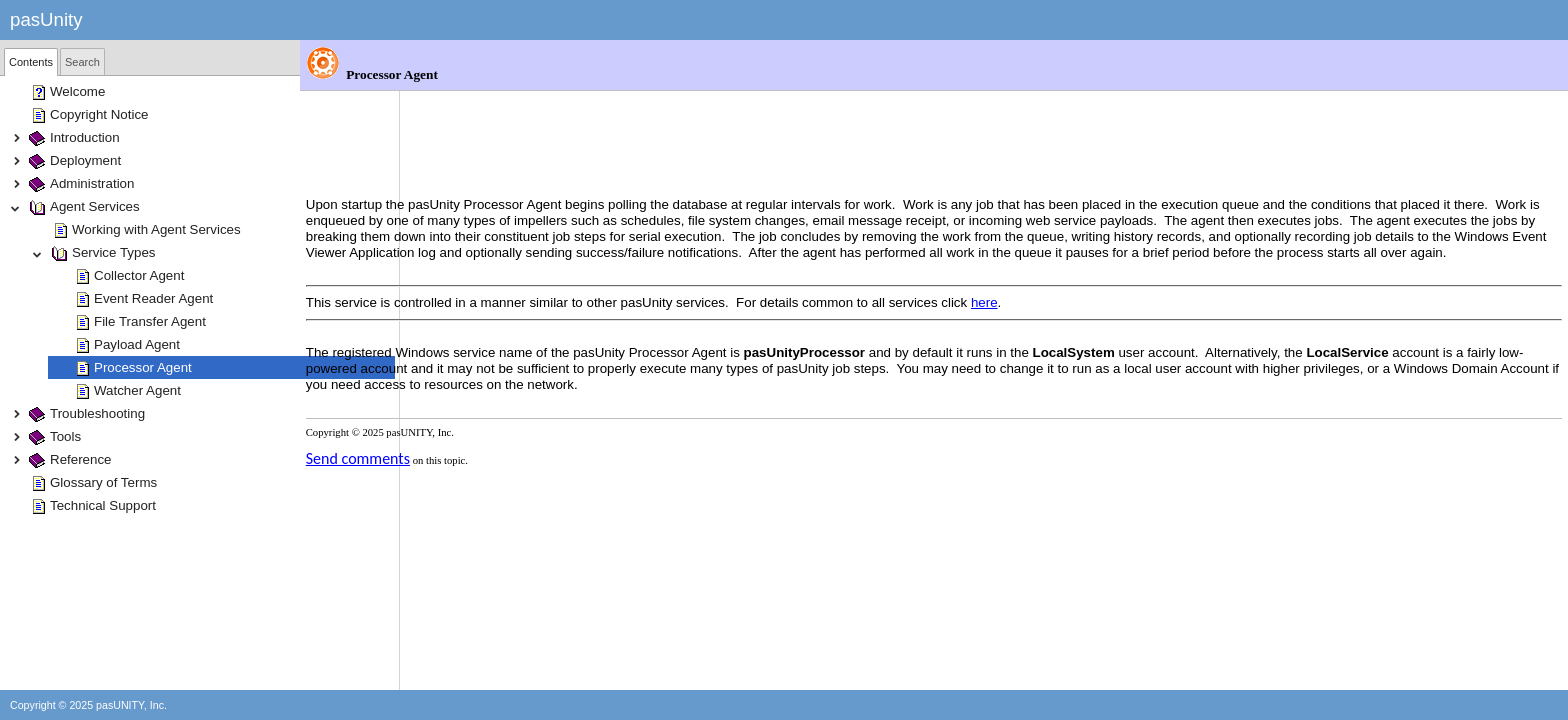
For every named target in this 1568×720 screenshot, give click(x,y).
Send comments (458, 391)
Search (82, 62)
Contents (31, 62)
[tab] (31, 62)
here (1084, 235)
